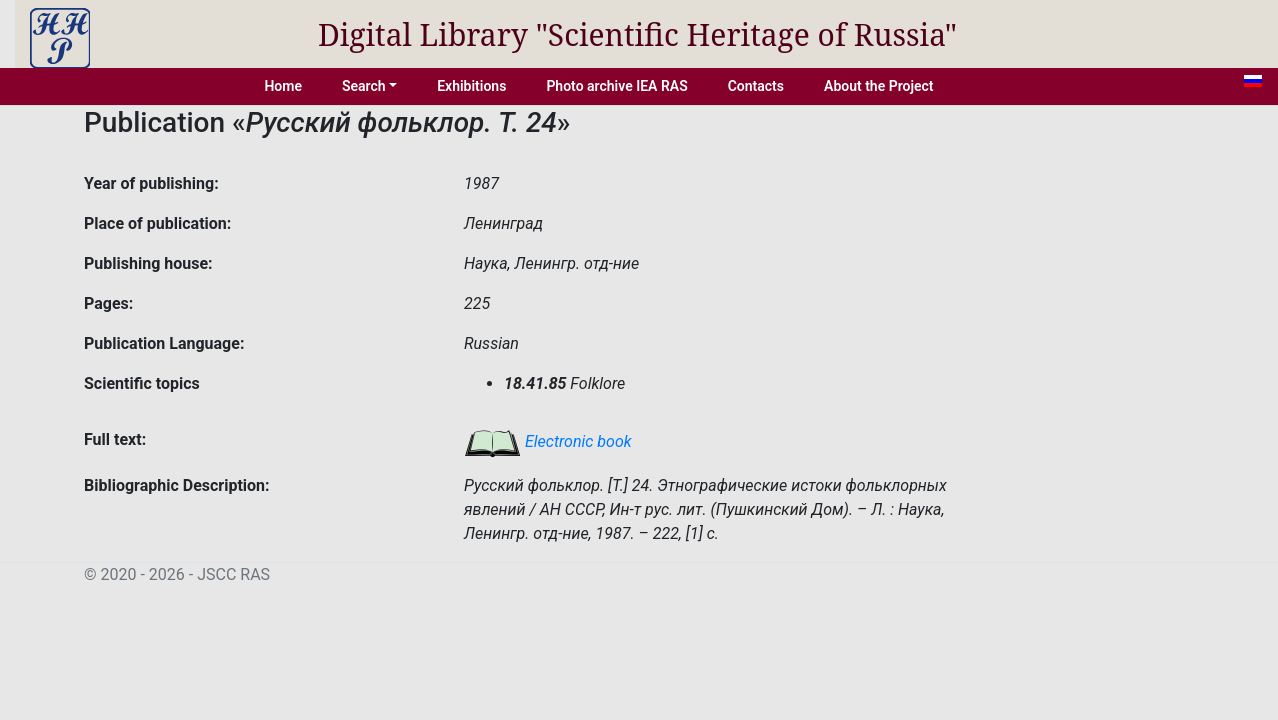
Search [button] (364, 86)
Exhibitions (471, 86)
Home (283, 86)
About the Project (879, 86)
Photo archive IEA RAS (616, 86)
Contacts (756, 86)
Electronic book (548, 441)
